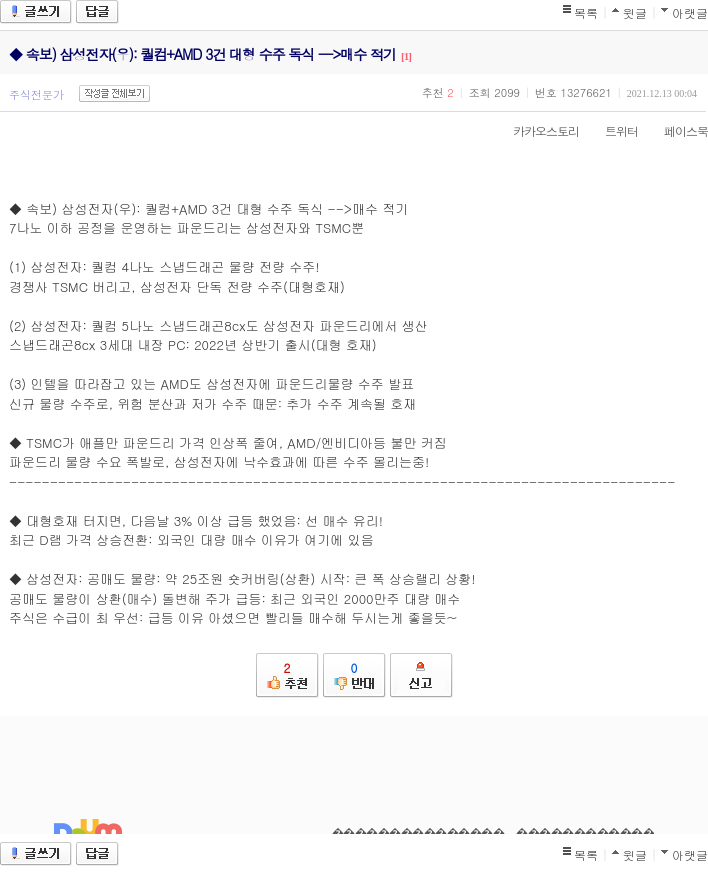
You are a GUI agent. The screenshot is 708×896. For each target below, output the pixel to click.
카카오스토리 (536, 130)
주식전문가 (36, 94)
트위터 (611, 130)
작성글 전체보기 (114, 93)
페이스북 (676, 130)
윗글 (635, 12)
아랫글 (690, 12)
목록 (586, 12)
